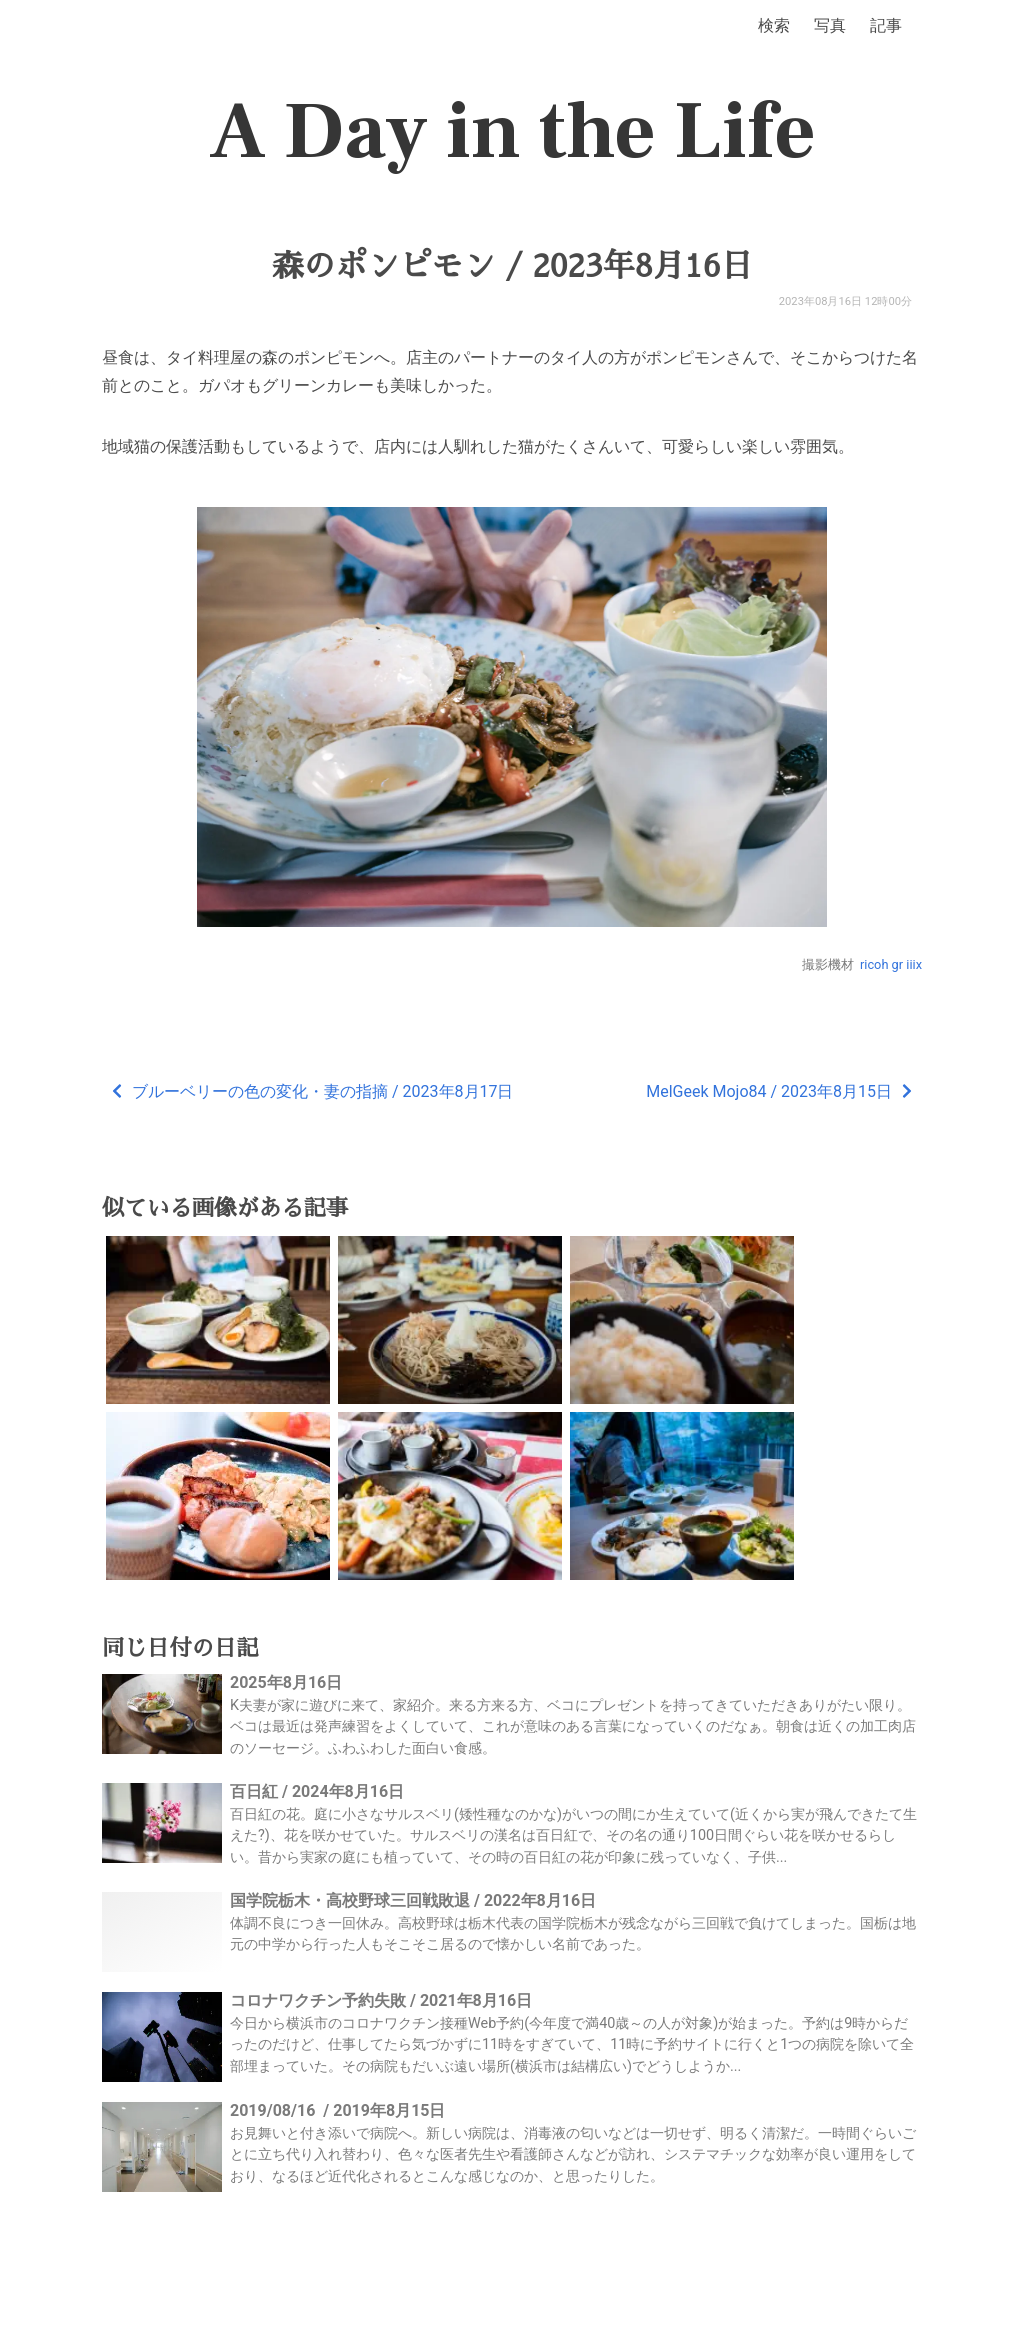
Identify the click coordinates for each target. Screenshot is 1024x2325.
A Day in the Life (512, 132)
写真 (830, 25)
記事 (886, 25)
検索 (774, 25)
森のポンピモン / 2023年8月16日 (511, 266)
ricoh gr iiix (891, 964)
